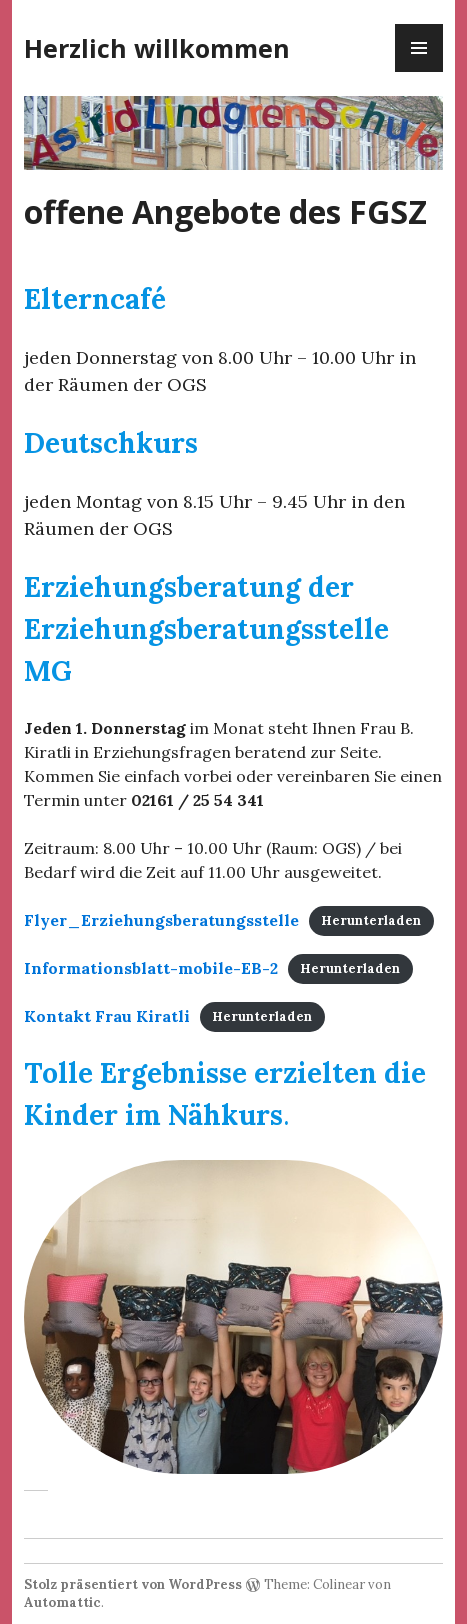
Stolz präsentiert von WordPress (133, 1584)
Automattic (62, 1602)
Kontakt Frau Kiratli (107, 1016)
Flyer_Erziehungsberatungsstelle (161, 920)
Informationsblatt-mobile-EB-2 (151, 968)
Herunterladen (371, 921)
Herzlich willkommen (157, 48)
